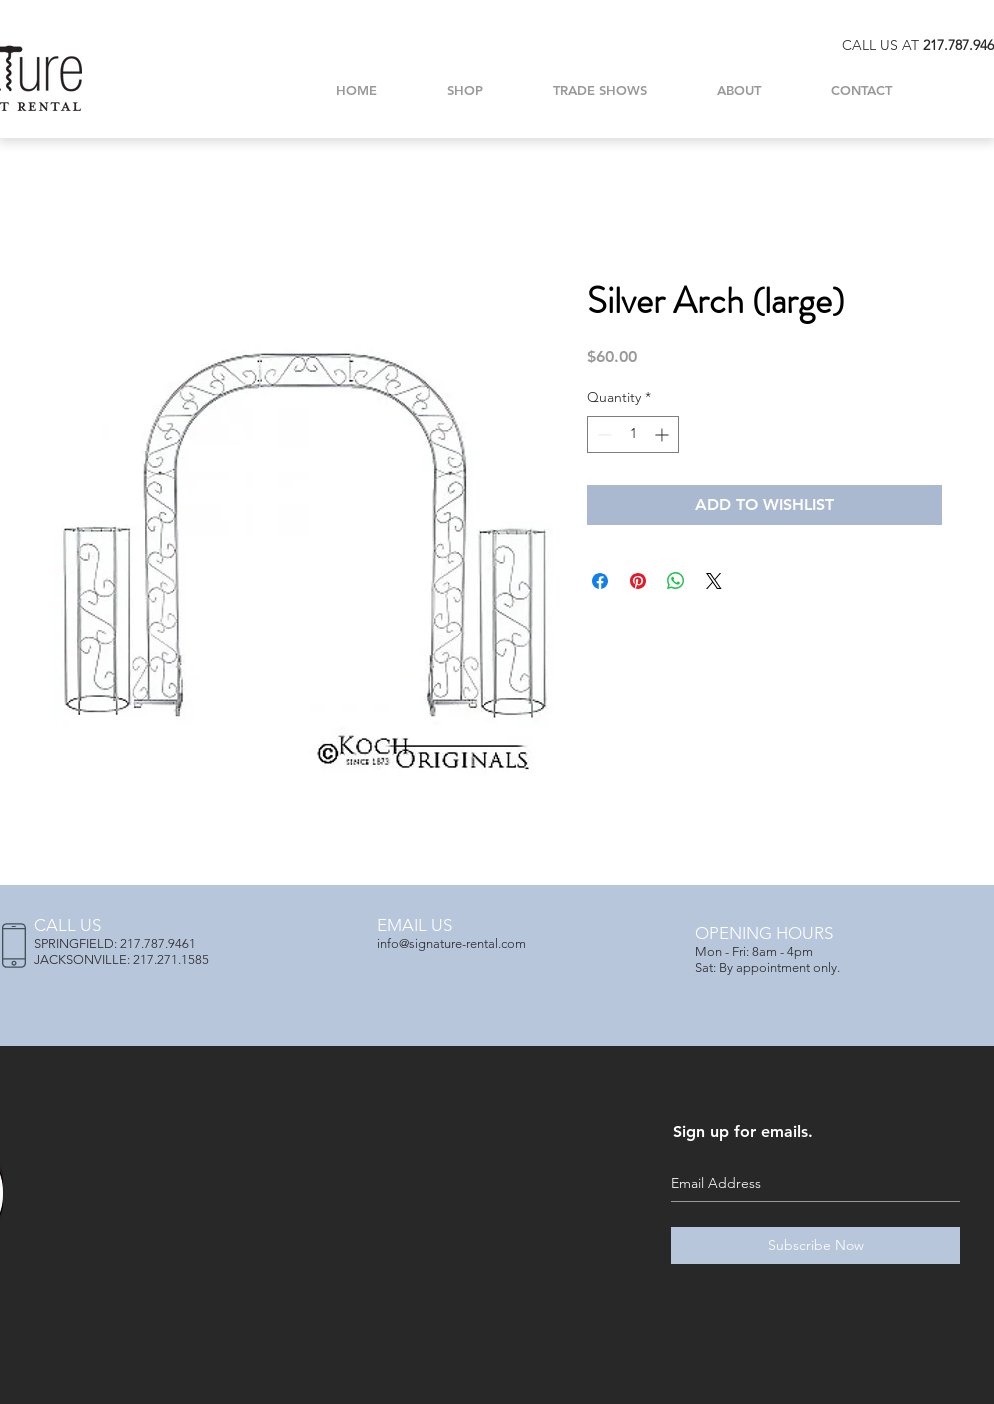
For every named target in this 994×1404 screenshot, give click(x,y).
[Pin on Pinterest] (638, 581)
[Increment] (663, 434)
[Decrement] (602, 434)
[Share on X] (714, 581)
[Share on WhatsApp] (676, 581)
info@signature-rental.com (451, 943)
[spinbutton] (633, 434)
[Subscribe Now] (815, 1245)
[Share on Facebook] (600, 581)
